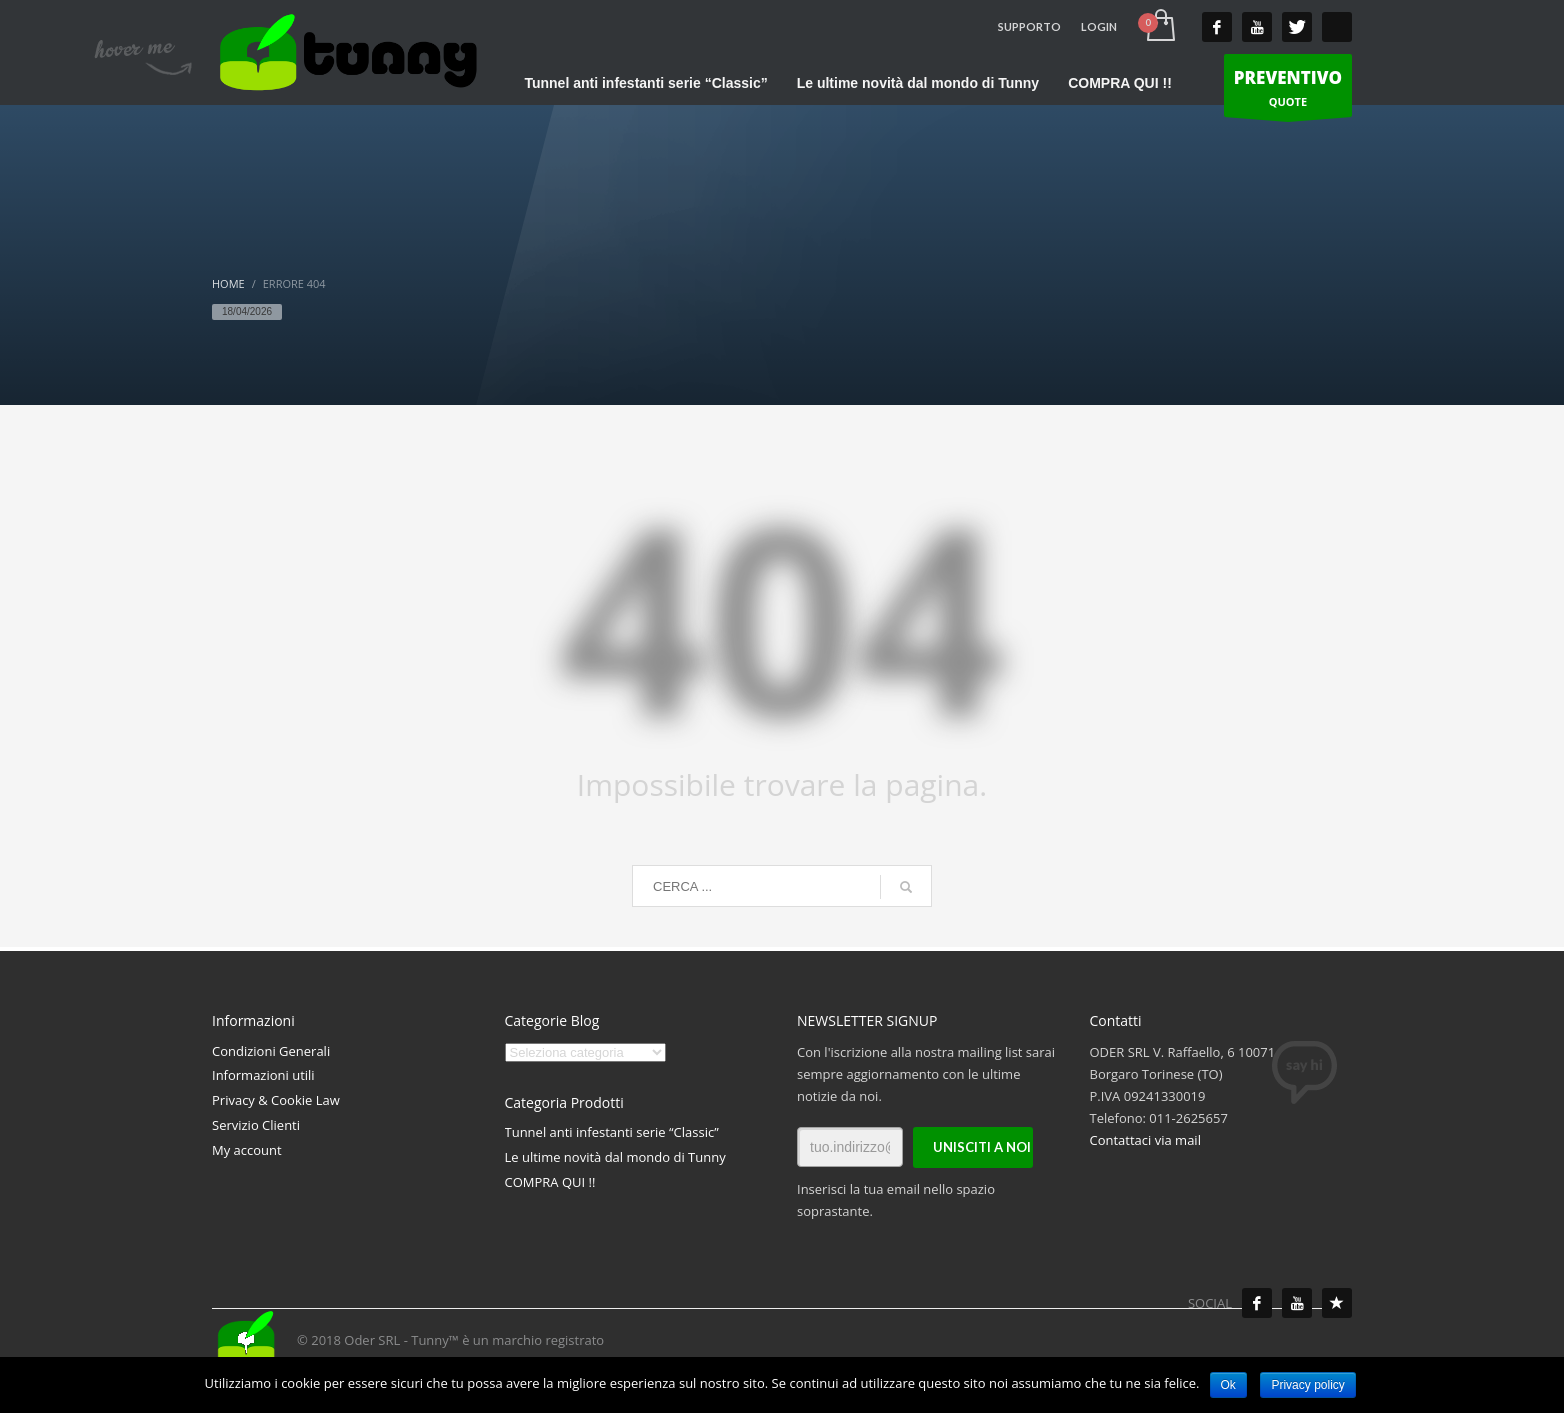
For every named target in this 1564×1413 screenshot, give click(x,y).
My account (247, 1150)
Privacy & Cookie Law (276, 1100)
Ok (1228, 1385)
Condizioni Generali (271, 1051)
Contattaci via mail (1145, 1140)
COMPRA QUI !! (550, 1182)
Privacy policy (1307, 1385)
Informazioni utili (263, 1075)
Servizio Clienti (256, 1125)
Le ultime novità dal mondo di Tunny (615, 1157)
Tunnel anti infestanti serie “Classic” (612, 1132)
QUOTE (1288, 90)
